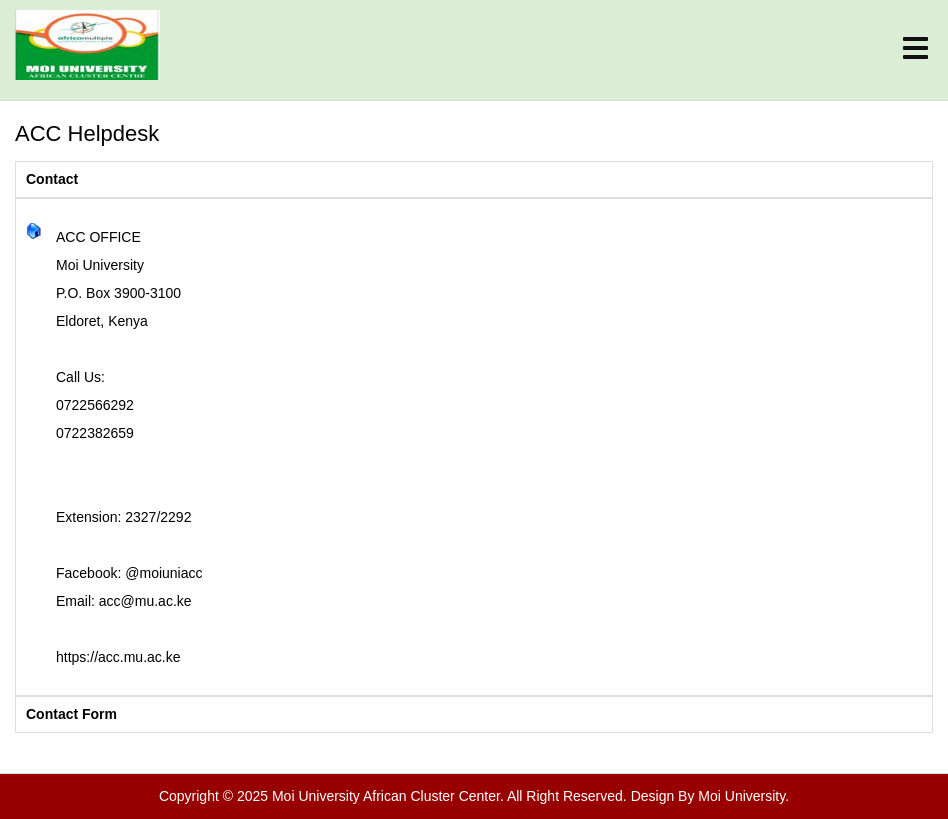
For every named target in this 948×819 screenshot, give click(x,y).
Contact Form (71, 714)
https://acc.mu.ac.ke (118, 657)
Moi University (741, 796)
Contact (52, 179)
